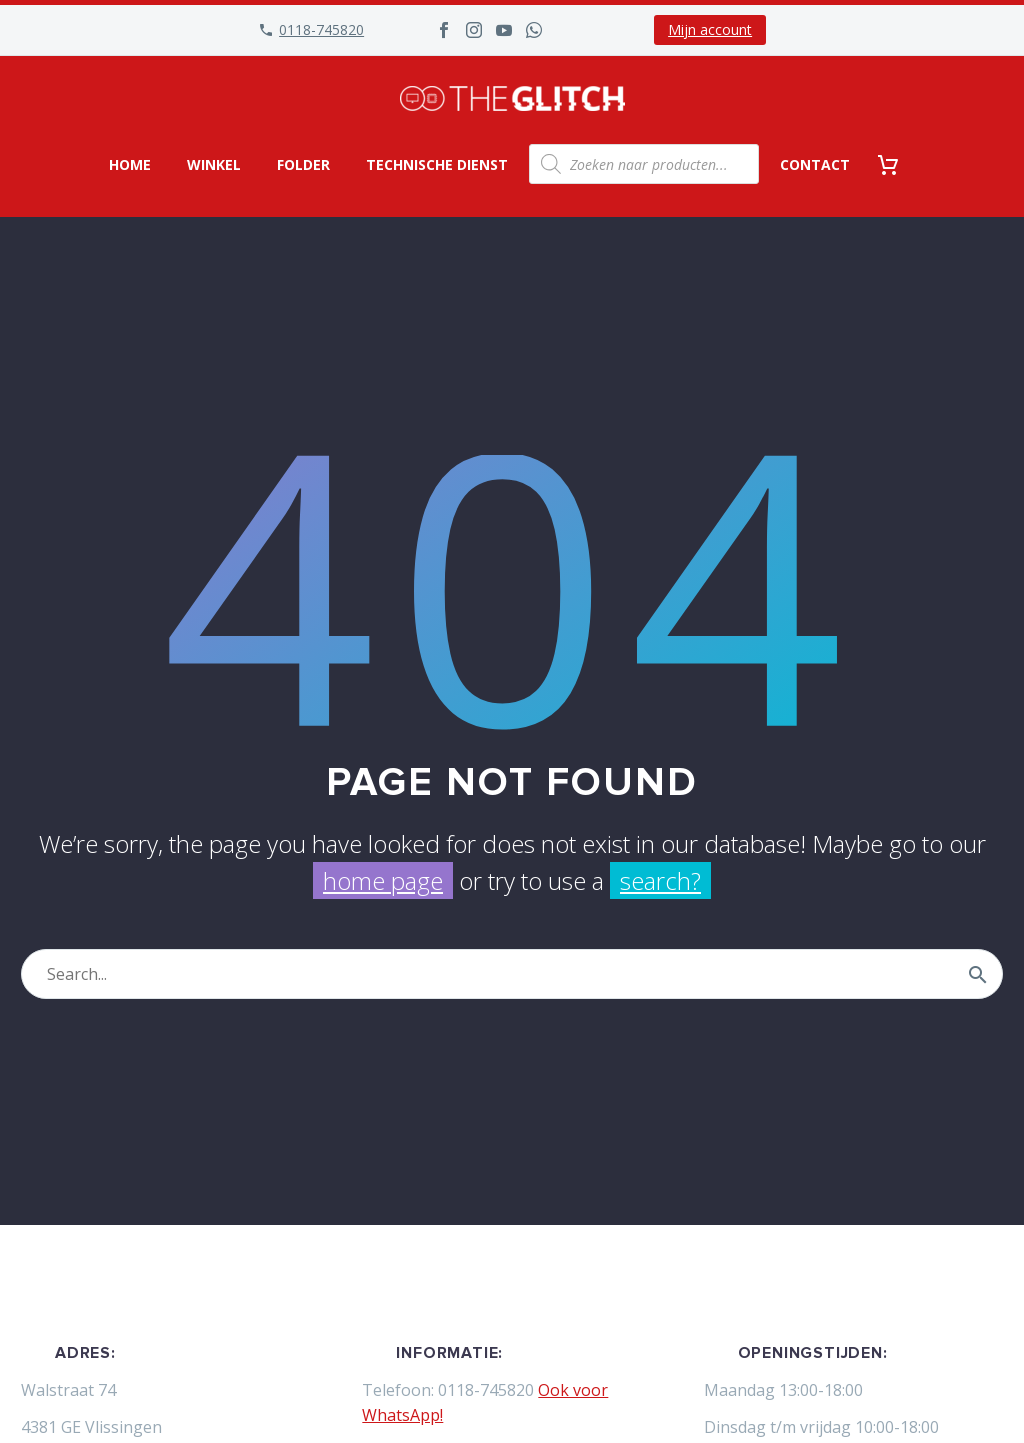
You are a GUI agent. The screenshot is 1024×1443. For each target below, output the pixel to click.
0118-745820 (321, 29)
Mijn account (710, 29)
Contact (815, 164)
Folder (303, 164)
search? (660, 880)
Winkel (214, 164)
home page (383, 880)
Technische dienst (437, 164)
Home (130, 164)
